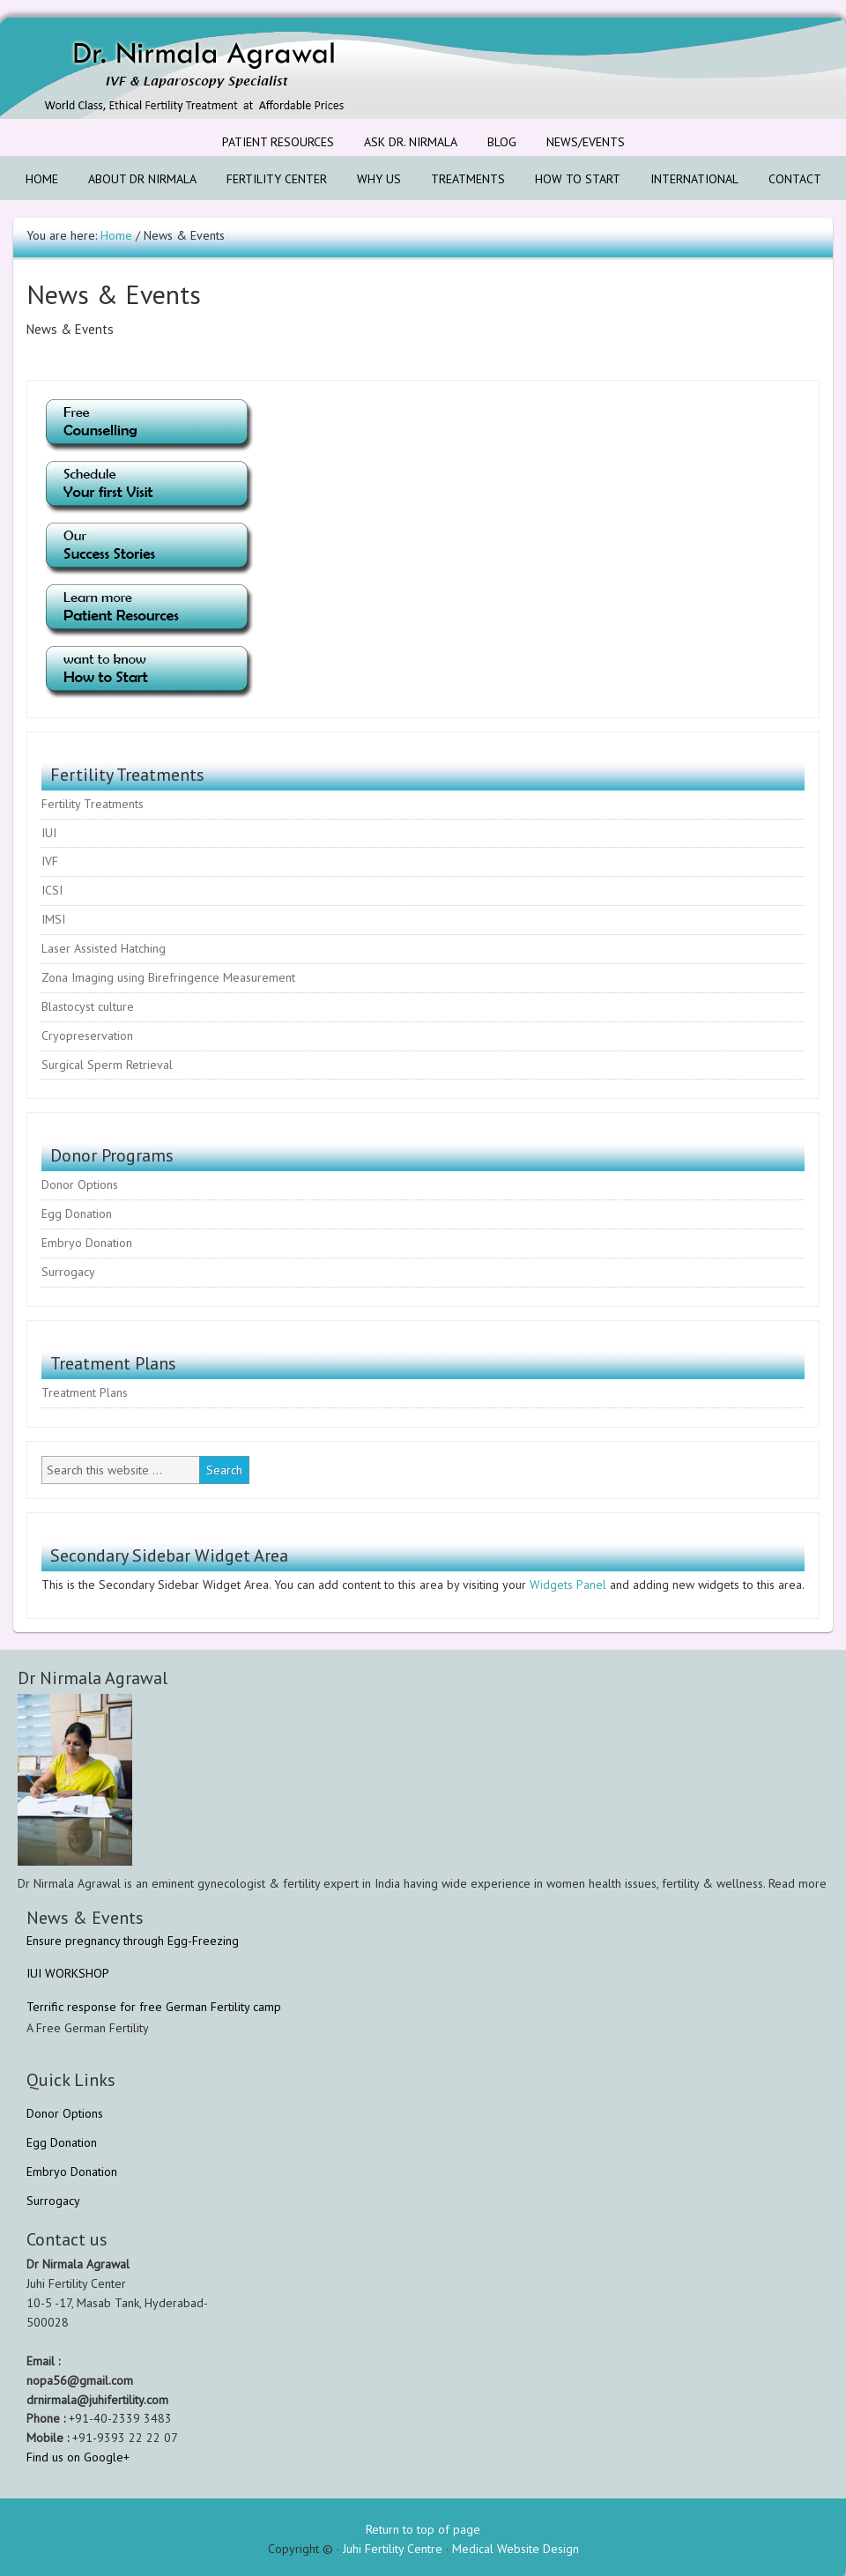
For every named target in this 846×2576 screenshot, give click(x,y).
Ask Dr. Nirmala (410, 142)
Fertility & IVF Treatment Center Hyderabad (154, 68)
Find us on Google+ (78, 2457)
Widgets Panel (568, 1584)
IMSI (53, 919)
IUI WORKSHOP (67, 1973)
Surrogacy (68, 1272)
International (687, 179)
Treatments (461, 179)
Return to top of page (423, 2529)
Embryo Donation (86, 1243)
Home (42, 179)
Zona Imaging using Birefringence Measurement (168, 977)
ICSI (52, 890)
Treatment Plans (84, 1392)
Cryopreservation (87, 1035)
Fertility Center (270, 179)
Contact (788, 179)
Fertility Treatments (92, 804)
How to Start (571, 179)
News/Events (579, 142)
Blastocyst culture (87, 1006)
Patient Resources (271, 142)
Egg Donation (76, 1213)
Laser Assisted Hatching (103, 948)
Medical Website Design (515, 2549)
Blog (501, 142)
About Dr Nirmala (136, 179)
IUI (48, 833)
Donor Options (79, 1184)
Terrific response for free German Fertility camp (153, 2007)
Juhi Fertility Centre (392, 2549)
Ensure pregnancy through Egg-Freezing (132, 1941)
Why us (379, 179)
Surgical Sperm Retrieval (107, 1065)
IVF (49, 861)
